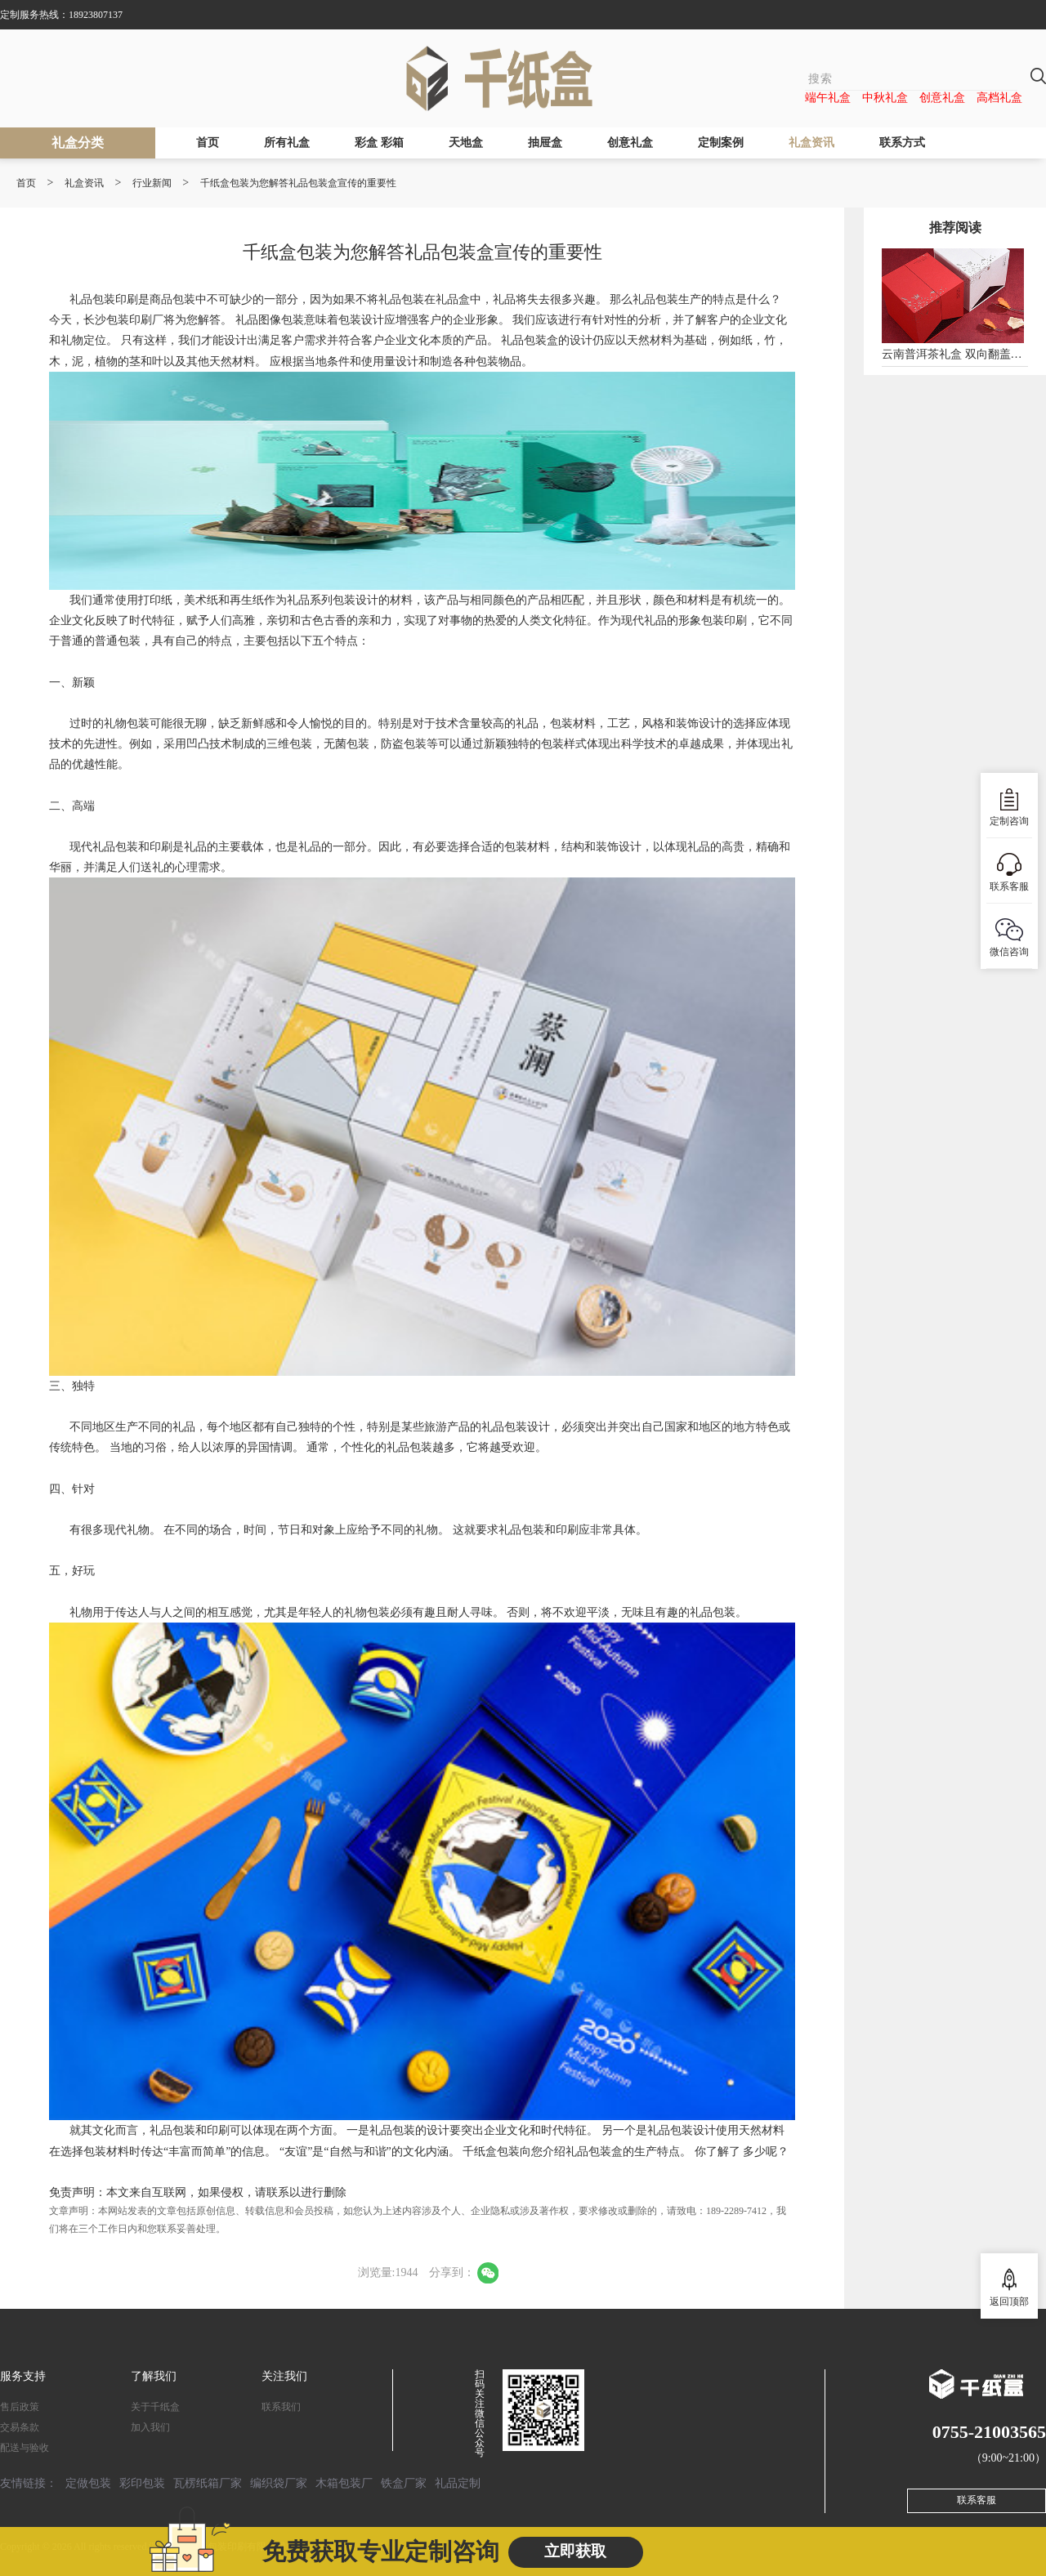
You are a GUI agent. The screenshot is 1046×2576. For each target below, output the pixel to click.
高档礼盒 (999, 98)
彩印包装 (142, 2483)
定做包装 (88, 2483)
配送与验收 (24, 2447)
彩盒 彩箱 (379, 142)
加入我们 (150, 2427)
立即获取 (575, 2551)
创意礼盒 (942, 98)
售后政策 (19, 2407)
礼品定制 (458, 2483)
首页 (207, 142)
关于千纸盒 (155, 2407)
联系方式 (902, 142)
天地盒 (466, 142)
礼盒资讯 (811, 142)
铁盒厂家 (404, 2483)
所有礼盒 (287, 142)
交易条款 (19, 2427)
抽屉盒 (545, 142)
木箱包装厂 (344, 2483)
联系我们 (281, 2407)
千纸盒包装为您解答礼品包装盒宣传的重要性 (298, 183)
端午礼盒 (828, 98)
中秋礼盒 (885, 98)
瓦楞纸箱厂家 (207, 2483)
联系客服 (976, 2500)
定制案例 (721, 142)
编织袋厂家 (278, 2483)
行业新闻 (152, 183)
